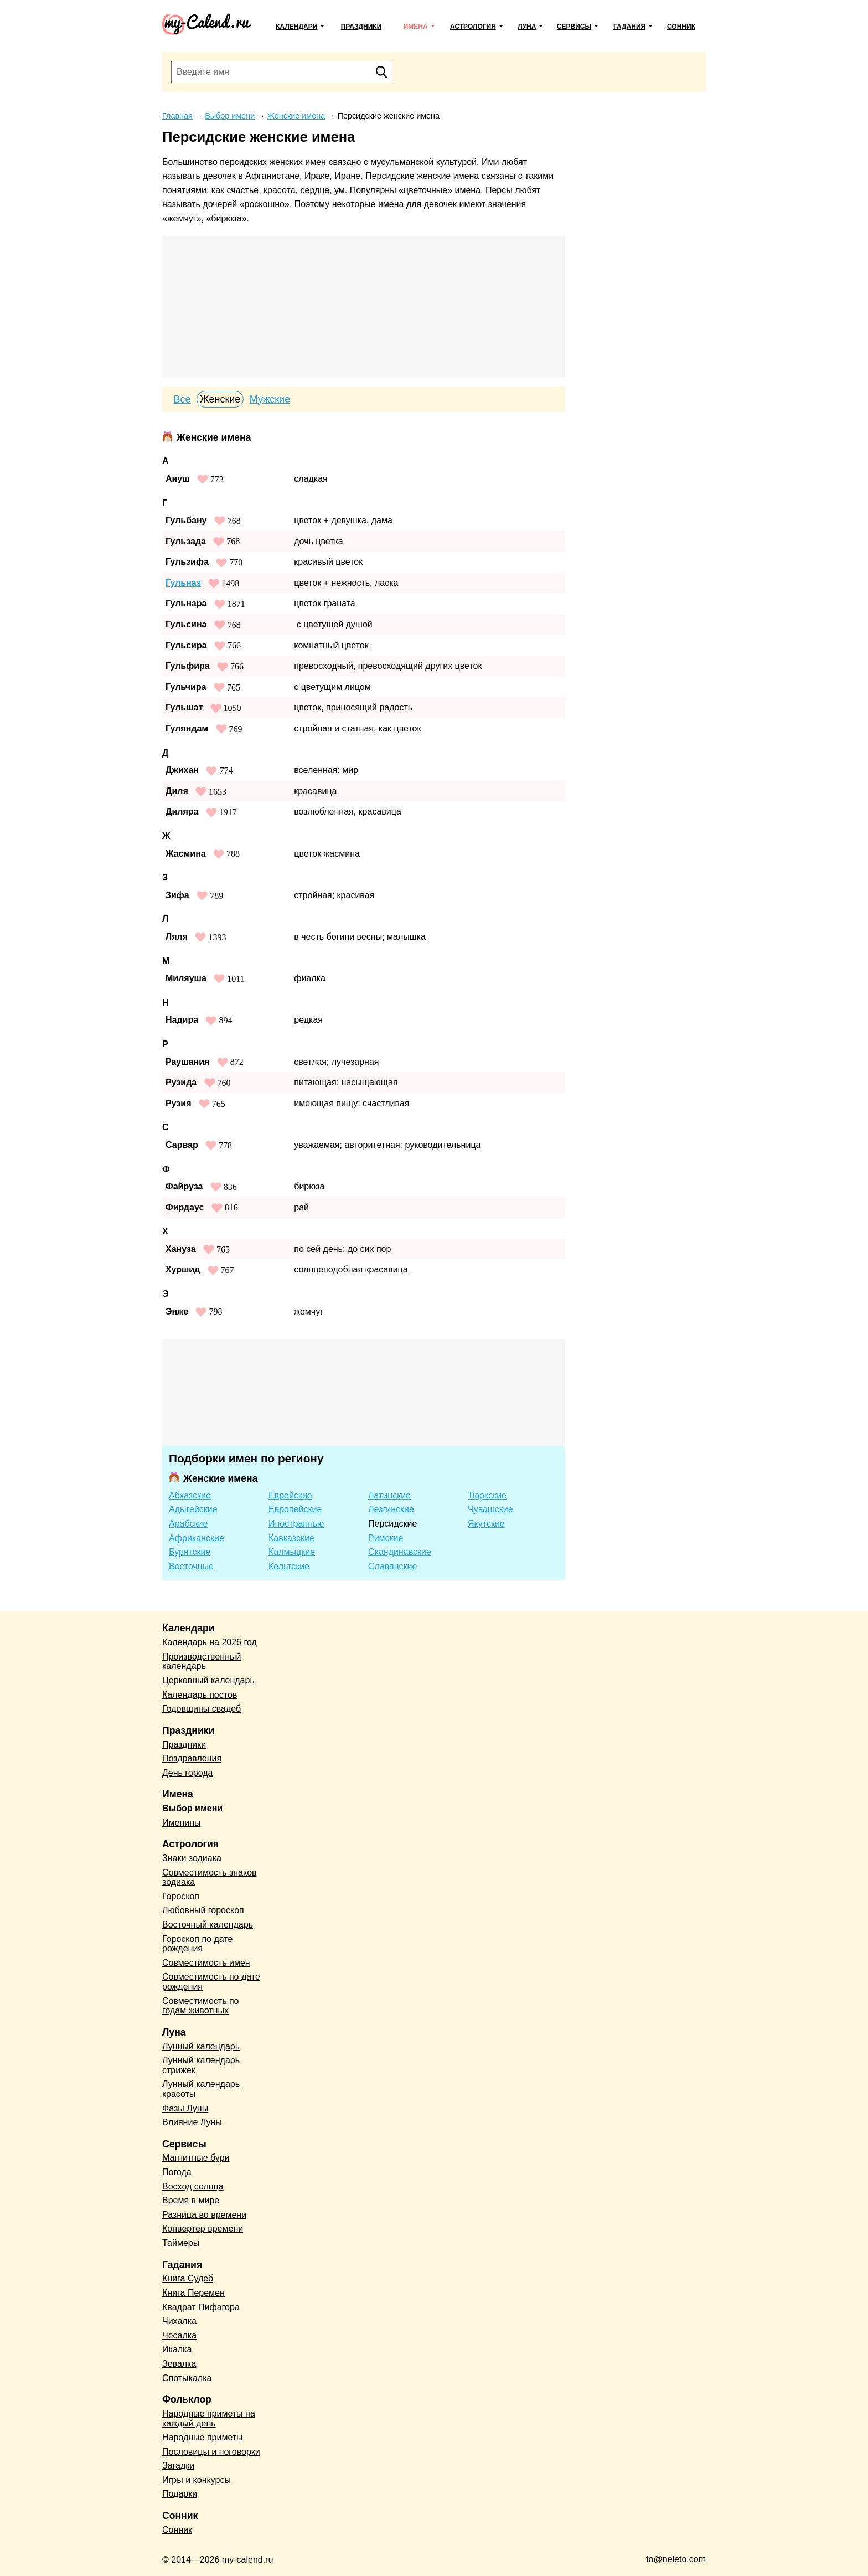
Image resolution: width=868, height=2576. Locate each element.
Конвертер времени (202, 2228)
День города (187, 1773)
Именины (181, 1822)
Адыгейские (193, 1509)
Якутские (486, 1523)
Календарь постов (199, 1694)
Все (182, 399)
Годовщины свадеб (201, 1708)
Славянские (392, 1566)
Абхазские (190, 1495)
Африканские (196, 1538)
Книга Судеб (187, 2278)
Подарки (179, 2493)
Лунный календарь (201, 2046)
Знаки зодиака (191, 1858)
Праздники (361, 26)
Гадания (629, 26)
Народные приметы (202, 2437)
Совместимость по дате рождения (211, 1981)
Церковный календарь (208, 1680)
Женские (220, 399)
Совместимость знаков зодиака (209, 1877)
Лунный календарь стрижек (201, 2065)
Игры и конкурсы (196, 2480)
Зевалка (179, 2363)
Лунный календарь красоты (201, 2089)
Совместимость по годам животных (200, 2006)
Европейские (295, 1509)
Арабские (188, 1523)
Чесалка (179, 2335)
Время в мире (190, 2200)
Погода (177, 2172)
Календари (296, 26)
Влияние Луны (192, 2122)
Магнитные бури (196, 2157)
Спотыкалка (186, 2378)
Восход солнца (193, 2186)
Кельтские (288, 1566)
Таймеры (180, 2243)
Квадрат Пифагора (201, 2307)
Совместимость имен (206, 1962)
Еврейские (290, 1495)
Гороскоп (180, 1896)
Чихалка (179, 2321)
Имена (416, 26)
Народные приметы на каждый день (208, 2418)
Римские (385, 1538)
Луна (527, 26)
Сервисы (574, 26)
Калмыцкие (291, 1552)
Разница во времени (204, 2214)
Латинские (389, 1495)
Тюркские (487, 1495)
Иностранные (296, 1523)
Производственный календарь (201, 1661)
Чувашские (490, 1509)
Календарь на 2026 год (209, 1642)
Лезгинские (391, 1509)
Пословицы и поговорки (211, 2451)
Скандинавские (399, 1552)
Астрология (473, 26)
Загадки (178, 2465)
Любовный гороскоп (203, 1910)
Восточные (191, 1566)
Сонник (681, 26)
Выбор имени (192, 1808)
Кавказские (291, 1538)
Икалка (177, 2349)
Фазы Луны (185, 2108)
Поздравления (191, 1758)
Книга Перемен (193, 2292)
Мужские (270, 399)
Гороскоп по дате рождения (197, 1944)
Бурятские (189, 1552)
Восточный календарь (207, 1924)
